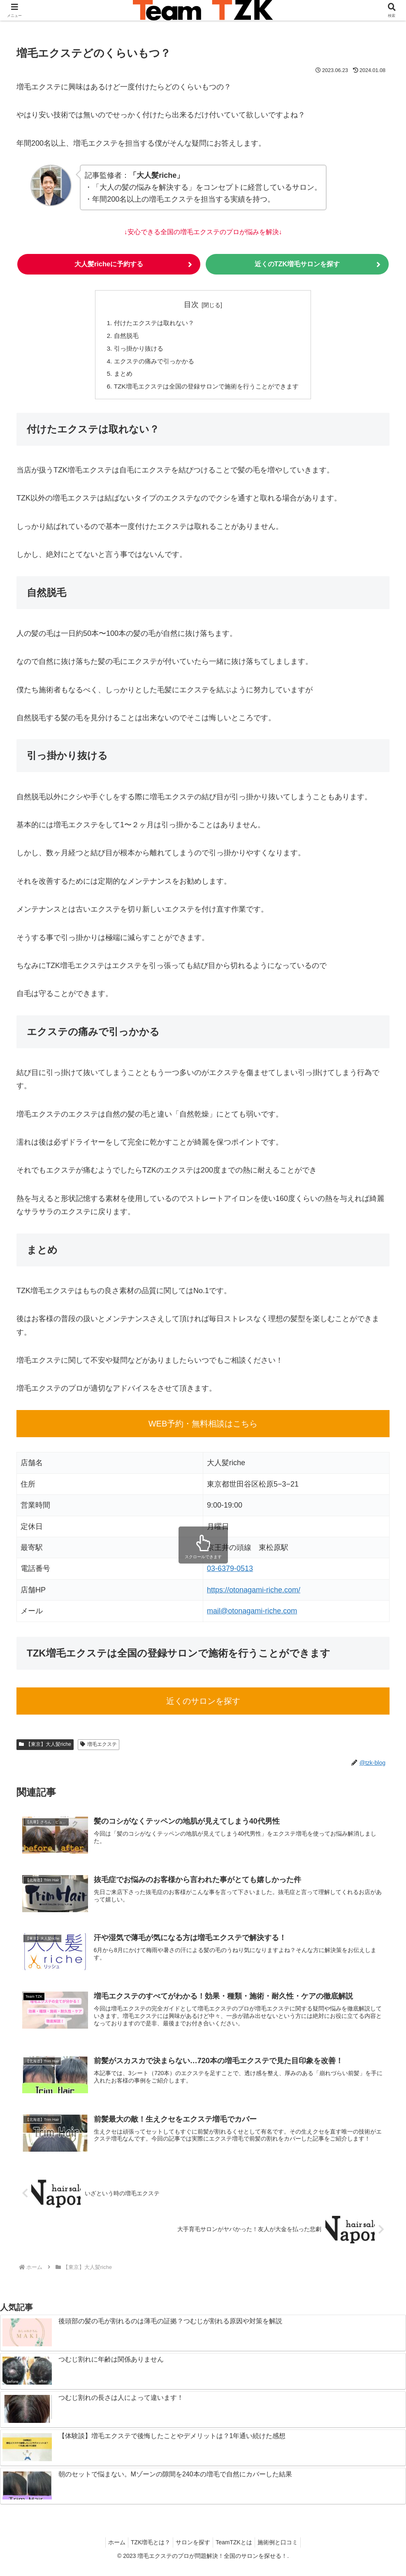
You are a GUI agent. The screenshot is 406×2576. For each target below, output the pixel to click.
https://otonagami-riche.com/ (253, 1594)
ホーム (110, 2550)
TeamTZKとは (237, 2550)
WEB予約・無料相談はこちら (203, 1428)
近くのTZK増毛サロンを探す (297, 265)
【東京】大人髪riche (45, 1749)
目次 (191, 305)
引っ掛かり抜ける (134, 350)
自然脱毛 (121, 337)
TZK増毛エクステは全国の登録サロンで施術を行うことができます (206, 390)
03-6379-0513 (230, 1573)
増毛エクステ (98, 1749)
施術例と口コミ (284, 2550)
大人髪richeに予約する (108, 265)
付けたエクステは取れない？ (150, 324)
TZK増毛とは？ (147, 2550)
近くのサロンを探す (203, 1705)
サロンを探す (193, 2550)
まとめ (118, 377)
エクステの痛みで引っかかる (150, 364)
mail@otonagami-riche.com (252, 1615)
